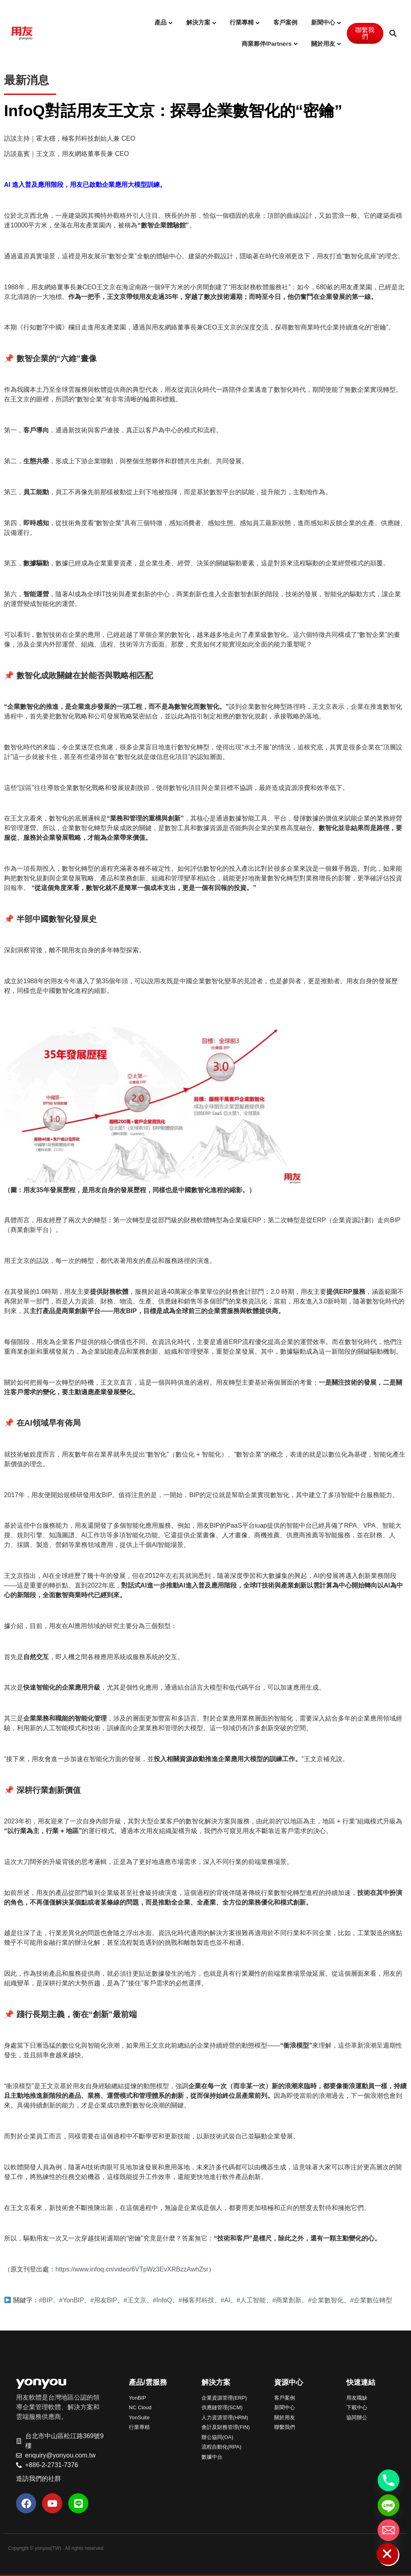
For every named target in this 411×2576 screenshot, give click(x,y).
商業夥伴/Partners (267, 43)
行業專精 (242, 22)
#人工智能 (251, 2300)
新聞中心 (323, 22)
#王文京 (135, 2300)
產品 (161, 22)
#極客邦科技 (196, 2300)
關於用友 (323, 43)
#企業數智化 (326, 2300)
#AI (225, 2300)
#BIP (46, 2300)
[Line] (388, 2505)
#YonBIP (71, 2300)
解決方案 (198, 22)
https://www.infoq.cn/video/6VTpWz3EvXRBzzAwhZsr (131, 2269)
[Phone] (388, 2480)
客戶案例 (285, 22)
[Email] (388, 2530)
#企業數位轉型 (371, 2300)
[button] (393, 33)
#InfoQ (162, 2300)
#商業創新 (287, 2300)
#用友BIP (103, 2300)
